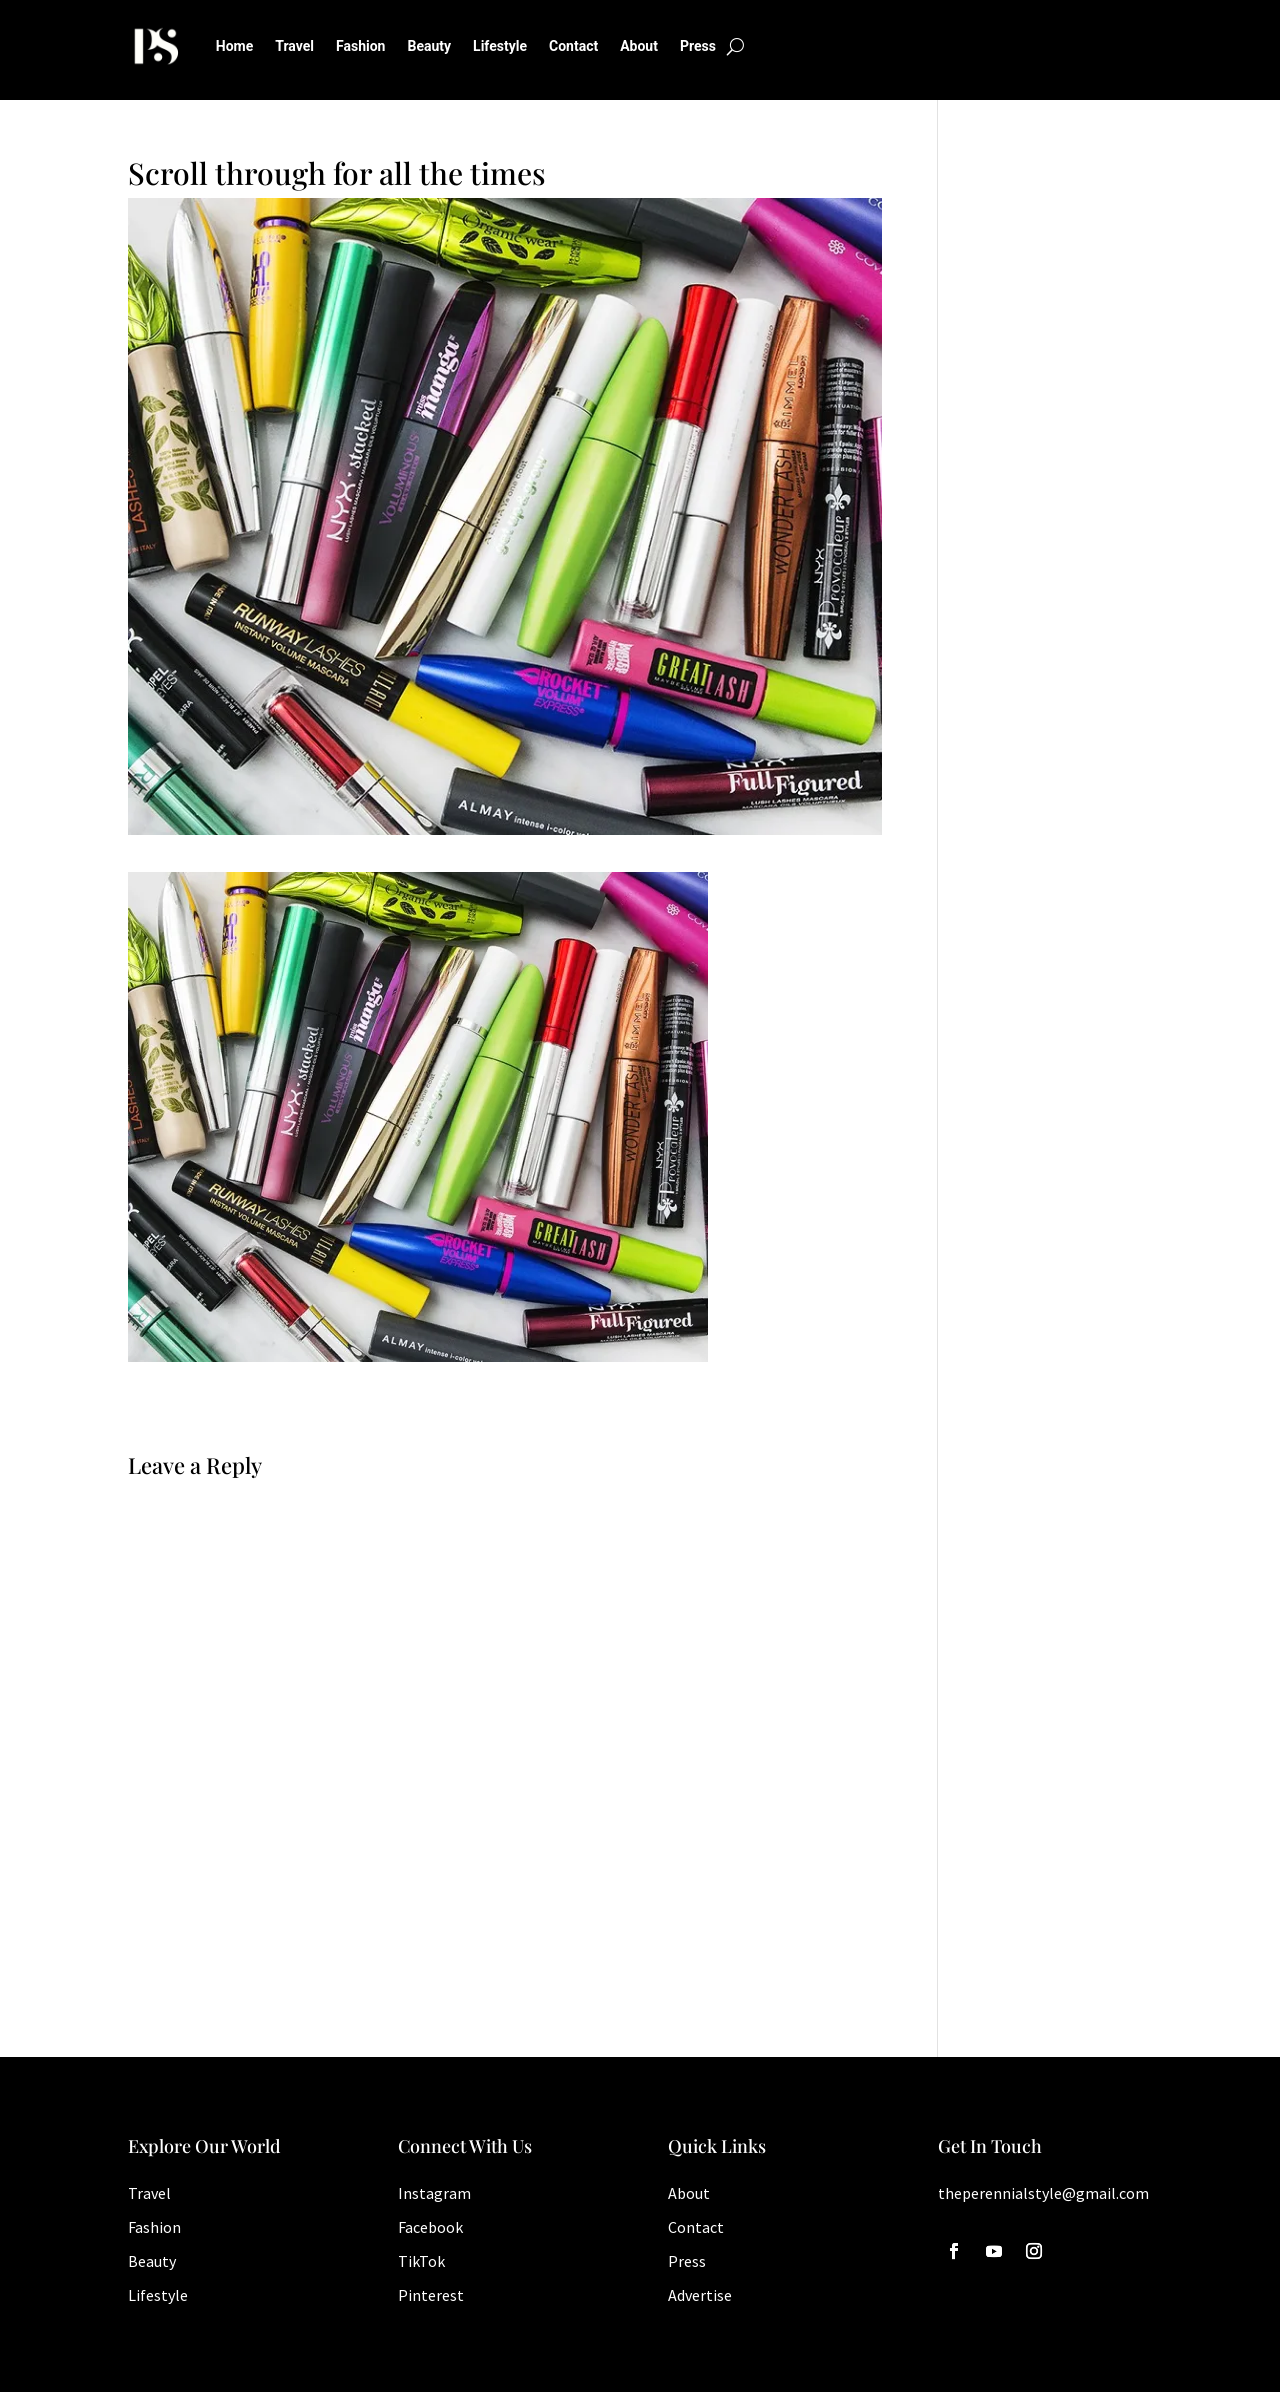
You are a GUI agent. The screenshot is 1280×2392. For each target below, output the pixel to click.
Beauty (429, 46)
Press (698, 46)
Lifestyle (500, 46)
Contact (573, 46)
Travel (294, 46)
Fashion (360, 46)
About (639, 46)
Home (234, 46)
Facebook (430, 2227)
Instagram (434, 2193)
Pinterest (431, 2295)
